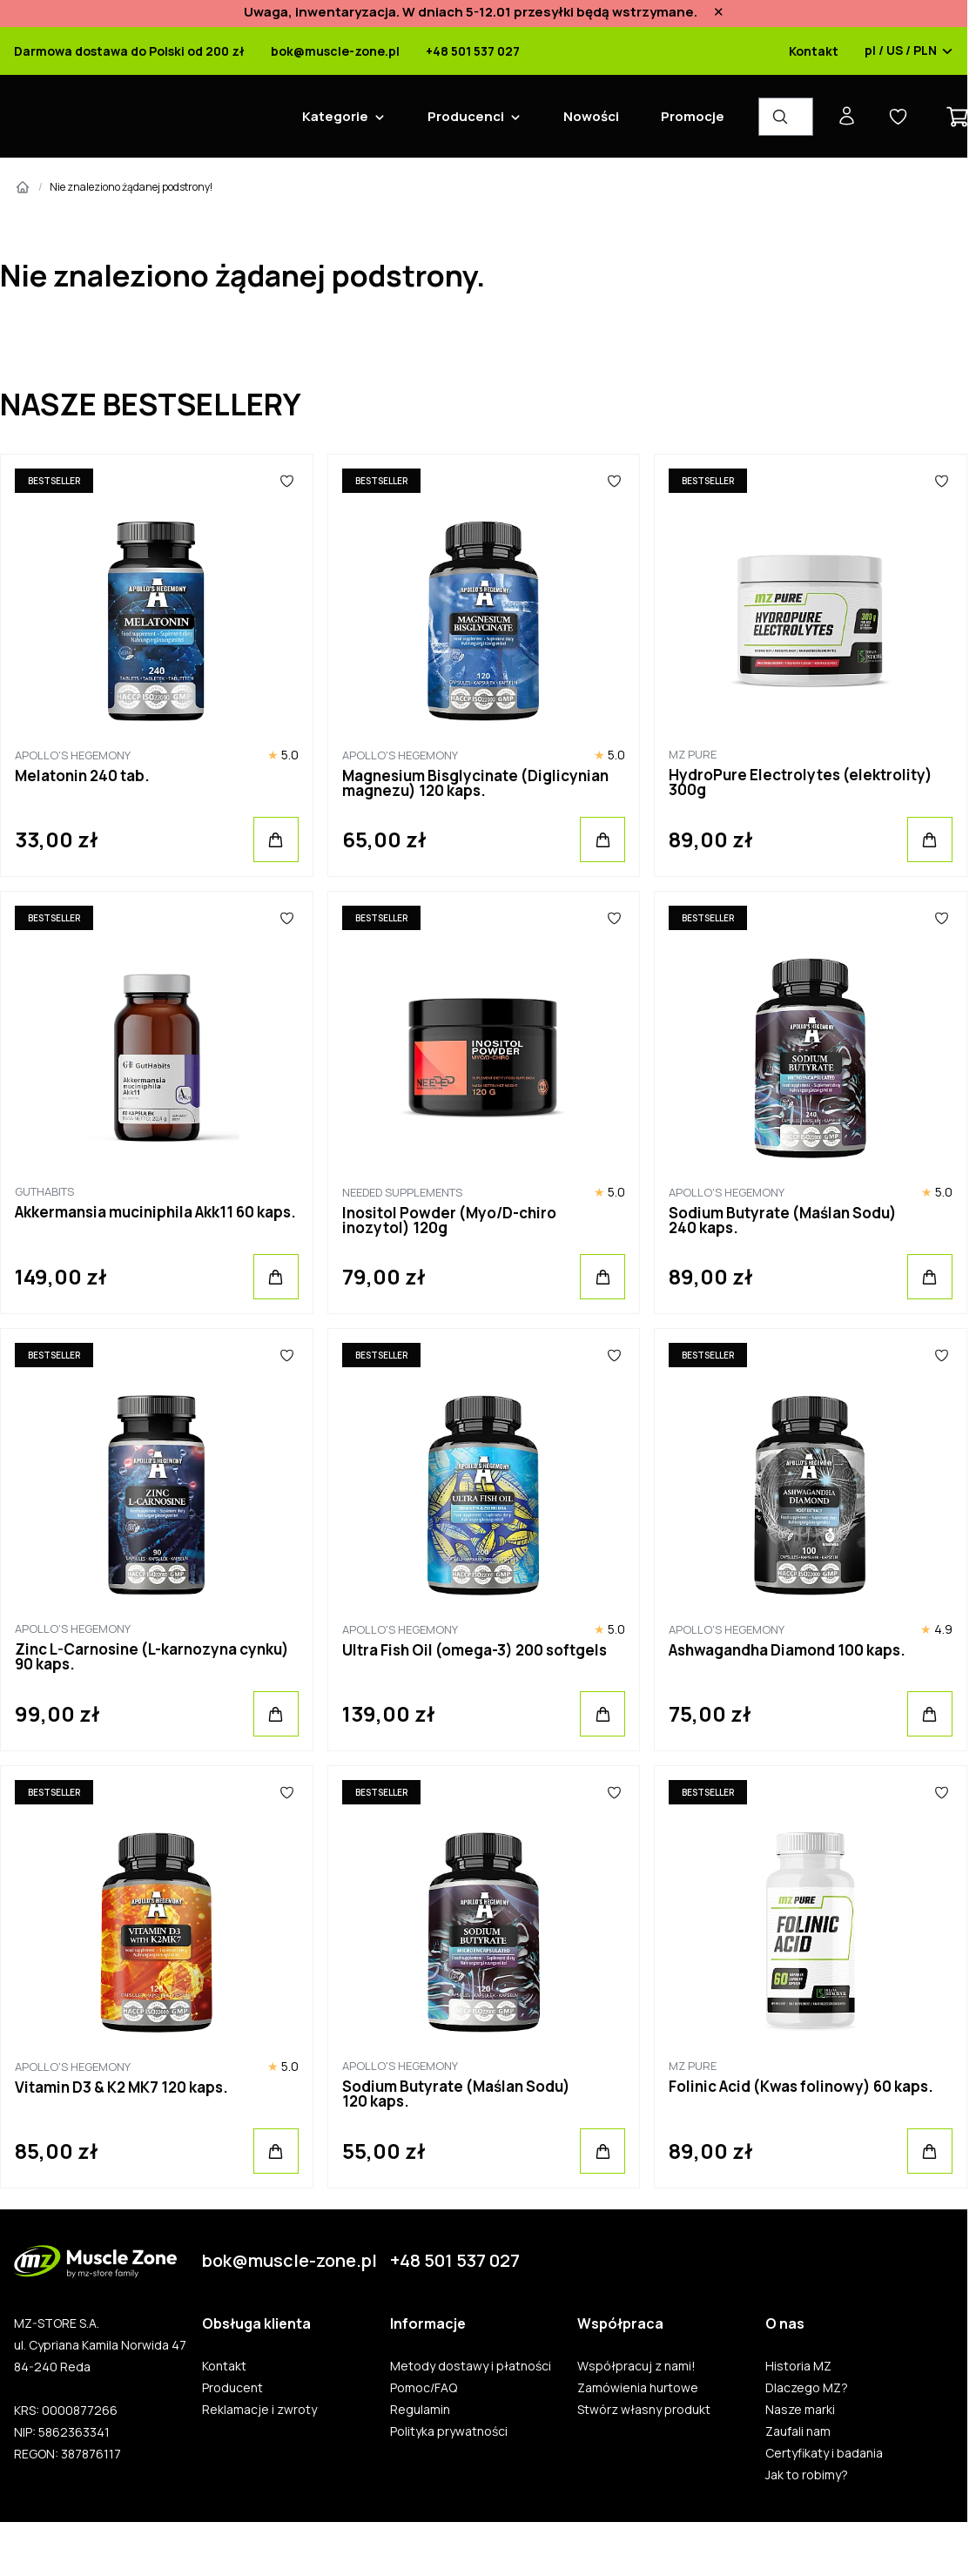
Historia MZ (798, 2366)
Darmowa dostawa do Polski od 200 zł (129, 51)
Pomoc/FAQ (423, 2388)
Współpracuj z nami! (636, 2366)
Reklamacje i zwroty (259, 2410)
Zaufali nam (798, 2431)
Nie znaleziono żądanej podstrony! (131, 186)
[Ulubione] (287, 481)
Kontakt (813, 51)
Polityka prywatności (449, 2431)
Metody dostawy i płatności (470, 2366)
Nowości (591, 116)
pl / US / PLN (909, 51)
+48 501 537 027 (473, 51)
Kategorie (335, 116)
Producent (232, 2388)
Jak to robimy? (806, 2475)
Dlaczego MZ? (806, 2388)
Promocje (692, 116)
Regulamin (420, 2410)
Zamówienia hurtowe (637, 2388)
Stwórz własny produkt (643, 2410)
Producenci (465, 116)
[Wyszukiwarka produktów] (785, 117)
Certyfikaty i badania (824, 2453)
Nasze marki (800, 2410)
